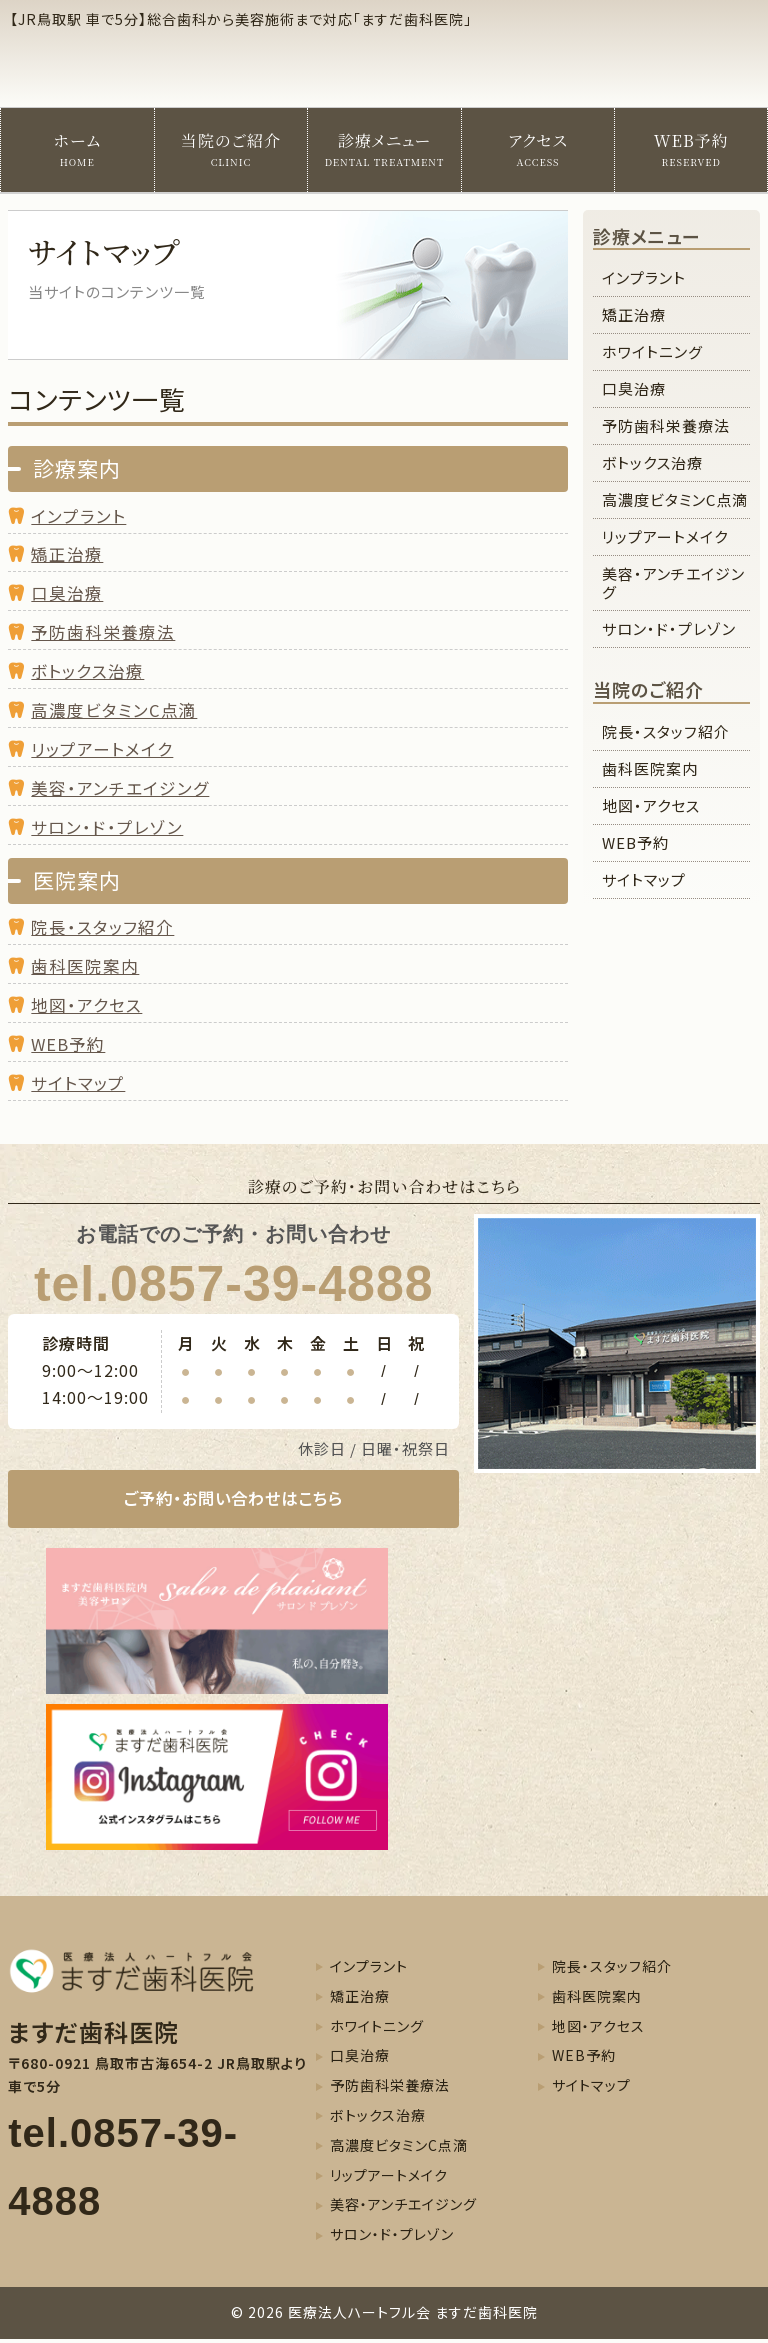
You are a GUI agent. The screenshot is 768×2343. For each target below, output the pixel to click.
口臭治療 (67, 593)
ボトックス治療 (87, 671)
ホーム (77, 149)
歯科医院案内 (85, 966)
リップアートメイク (102, 749)
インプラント (78, 516)
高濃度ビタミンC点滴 (114, 710)
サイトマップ (78, 1083)
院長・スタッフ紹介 (102, 927)
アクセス (538, 149)
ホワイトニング (652, 351)
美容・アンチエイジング (120, 788)
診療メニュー (385, 149)
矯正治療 (67, 554)
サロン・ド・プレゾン (107, 827)
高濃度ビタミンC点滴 (675, 499)
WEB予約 (691, 149)
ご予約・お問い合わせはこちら (233, 1500)
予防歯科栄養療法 (103, 632)
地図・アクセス (86, 1005)
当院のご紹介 (231, 149)
